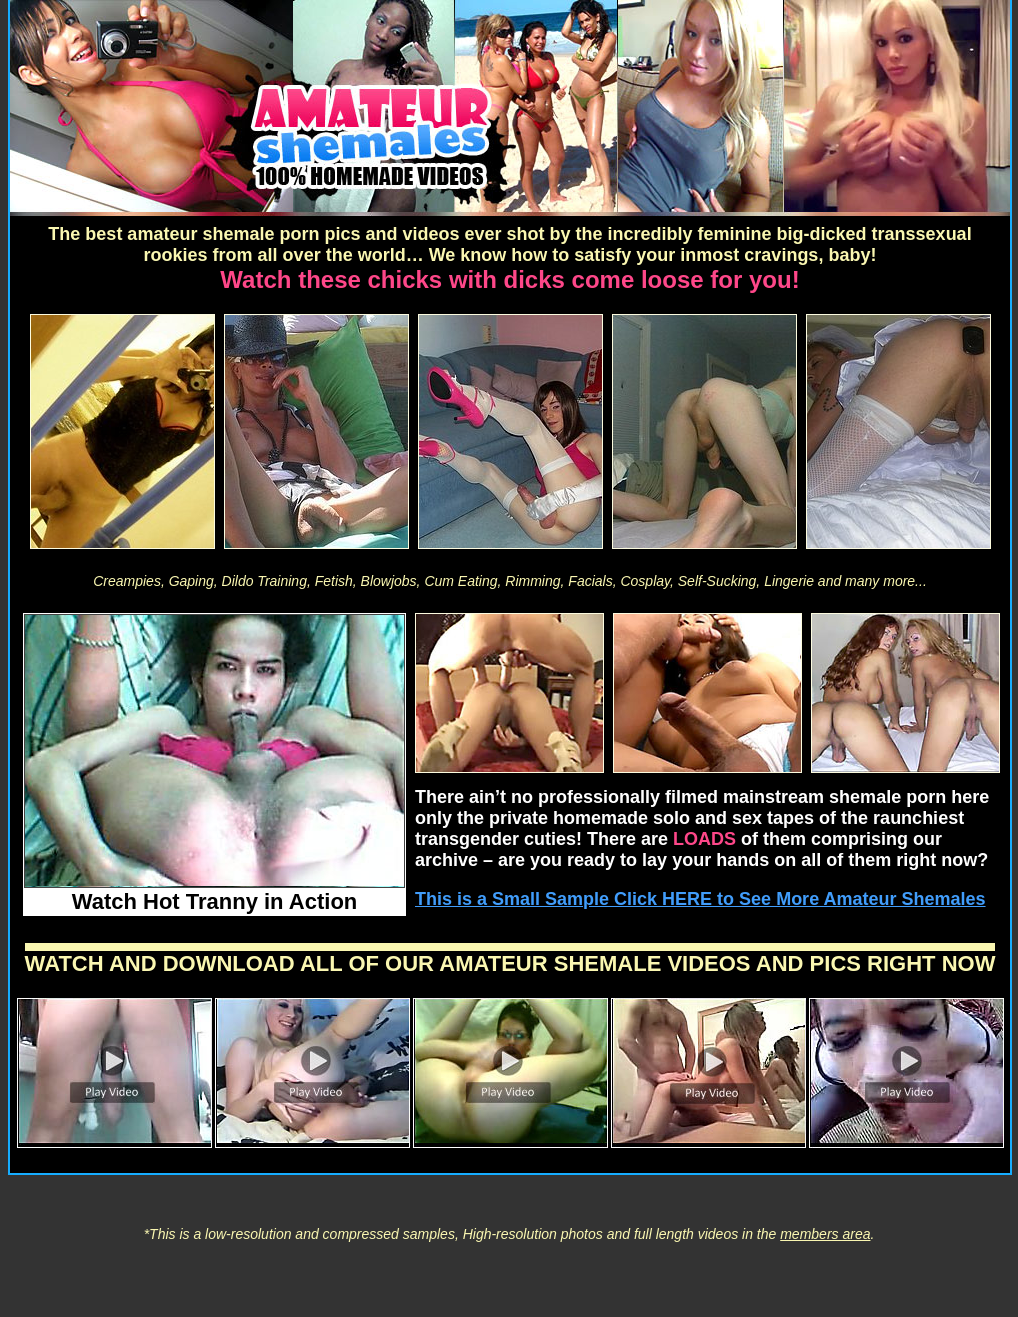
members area (825, 1234)
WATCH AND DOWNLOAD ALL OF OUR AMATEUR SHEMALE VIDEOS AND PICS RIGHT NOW (510, 963)
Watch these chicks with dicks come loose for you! (509, 279)
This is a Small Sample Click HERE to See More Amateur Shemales (700, 899)
